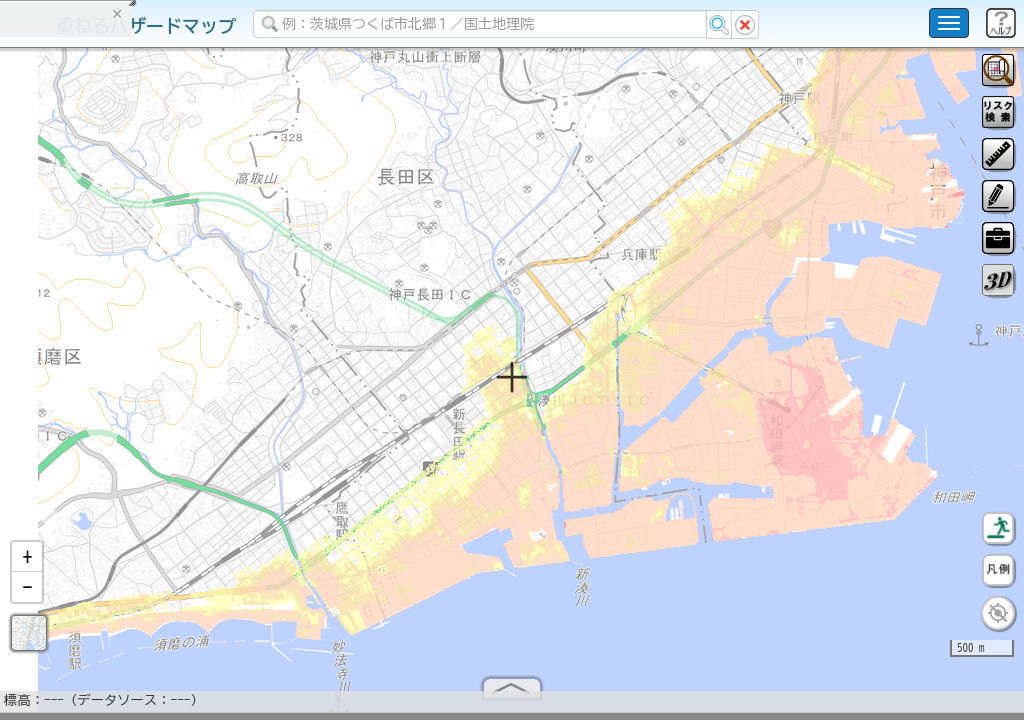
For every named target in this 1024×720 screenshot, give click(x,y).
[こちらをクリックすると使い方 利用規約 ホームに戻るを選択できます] (949, 23)
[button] (27, 565)
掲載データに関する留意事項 (109, 340)
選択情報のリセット (211, 394)
